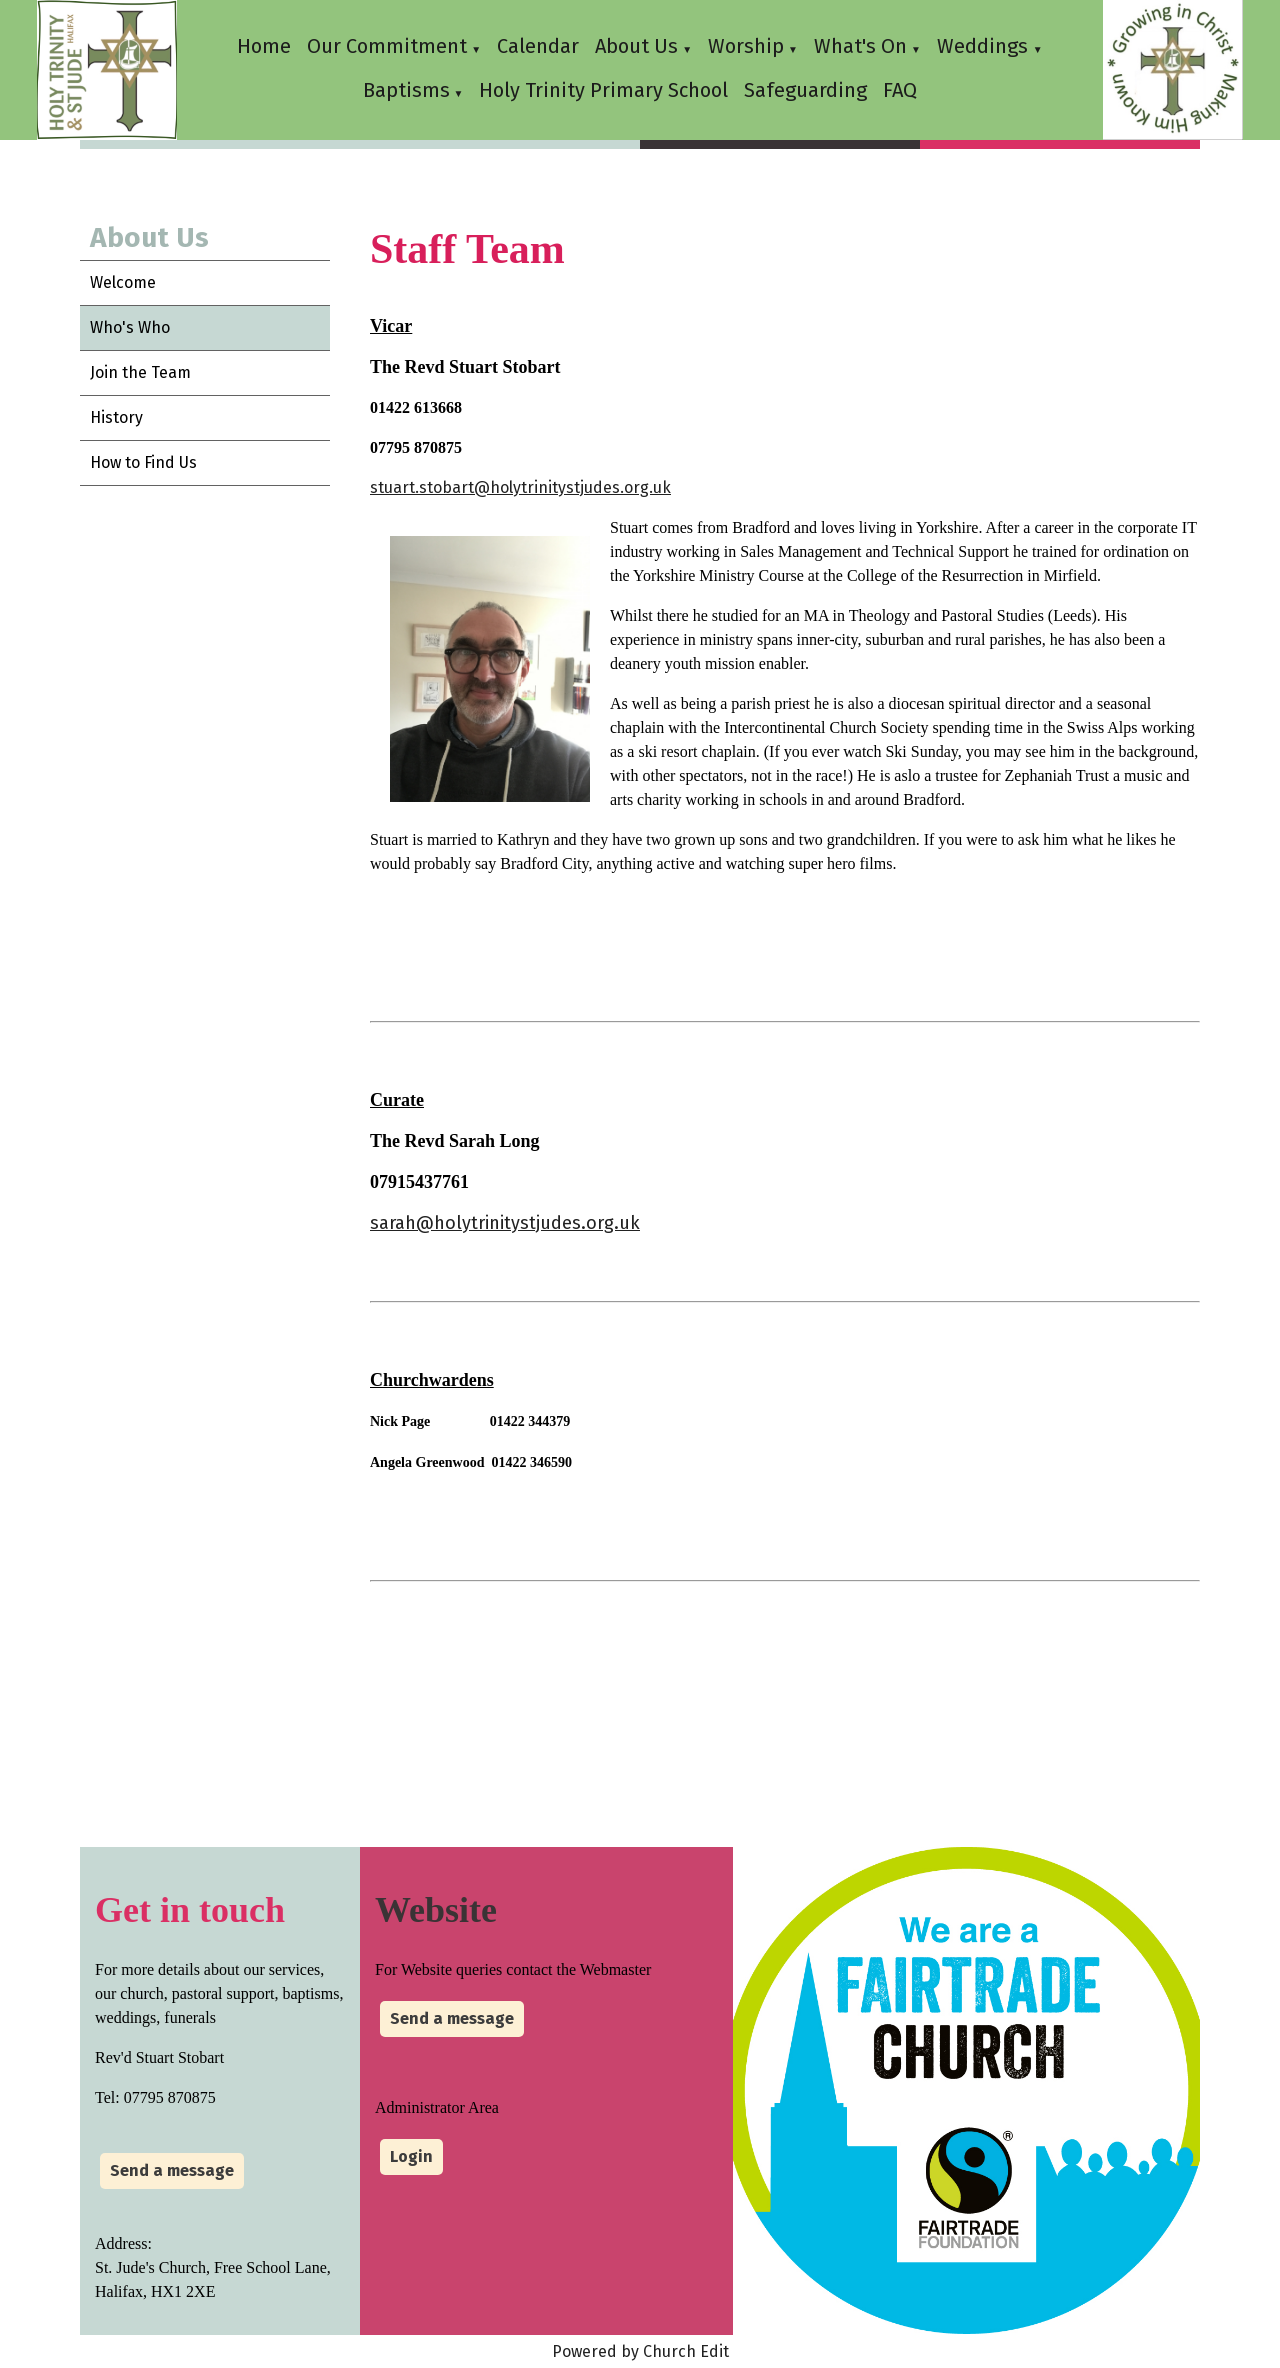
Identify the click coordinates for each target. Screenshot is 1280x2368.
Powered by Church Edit (640, 2351)
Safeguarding (805, 90)
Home (264, 46)
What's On (860, 46)
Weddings (985, 46)
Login (411, 2156)
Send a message (172, 2170)
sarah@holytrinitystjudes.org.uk (505, 1223)
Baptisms (406, 90)
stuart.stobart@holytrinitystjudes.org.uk (520, 487)
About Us (636, 46)
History (116, 417)
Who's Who (130, 327)
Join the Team (140, 372)
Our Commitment (387, 46)
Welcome (123, 282)
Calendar (538, 46)
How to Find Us (143, 462)
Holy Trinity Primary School (603, 90)
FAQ (900, 90)
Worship (746, 46)
